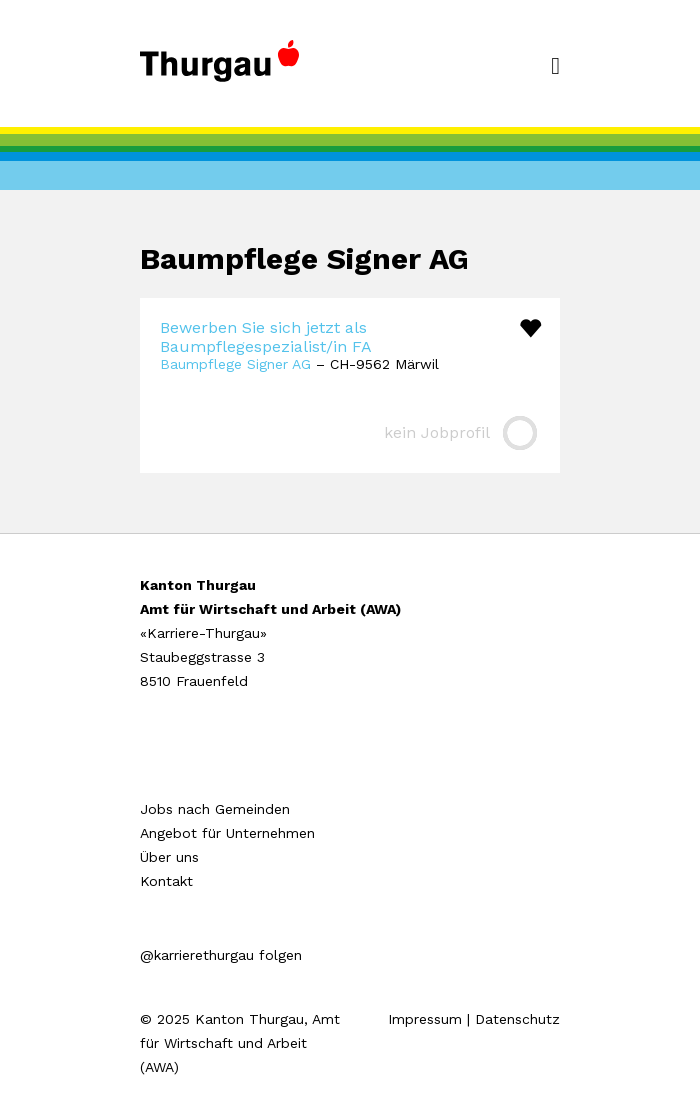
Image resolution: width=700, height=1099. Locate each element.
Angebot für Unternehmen (227, 833)
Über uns (169, 857)
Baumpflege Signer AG (235, 364)
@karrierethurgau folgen (221, 955)
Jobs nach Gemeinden (215, 809)
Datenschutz (517, 1019)
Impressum (425, 1019)
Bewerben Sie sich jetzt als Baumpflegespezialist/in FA (266, 337)
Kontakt (166, 881)
